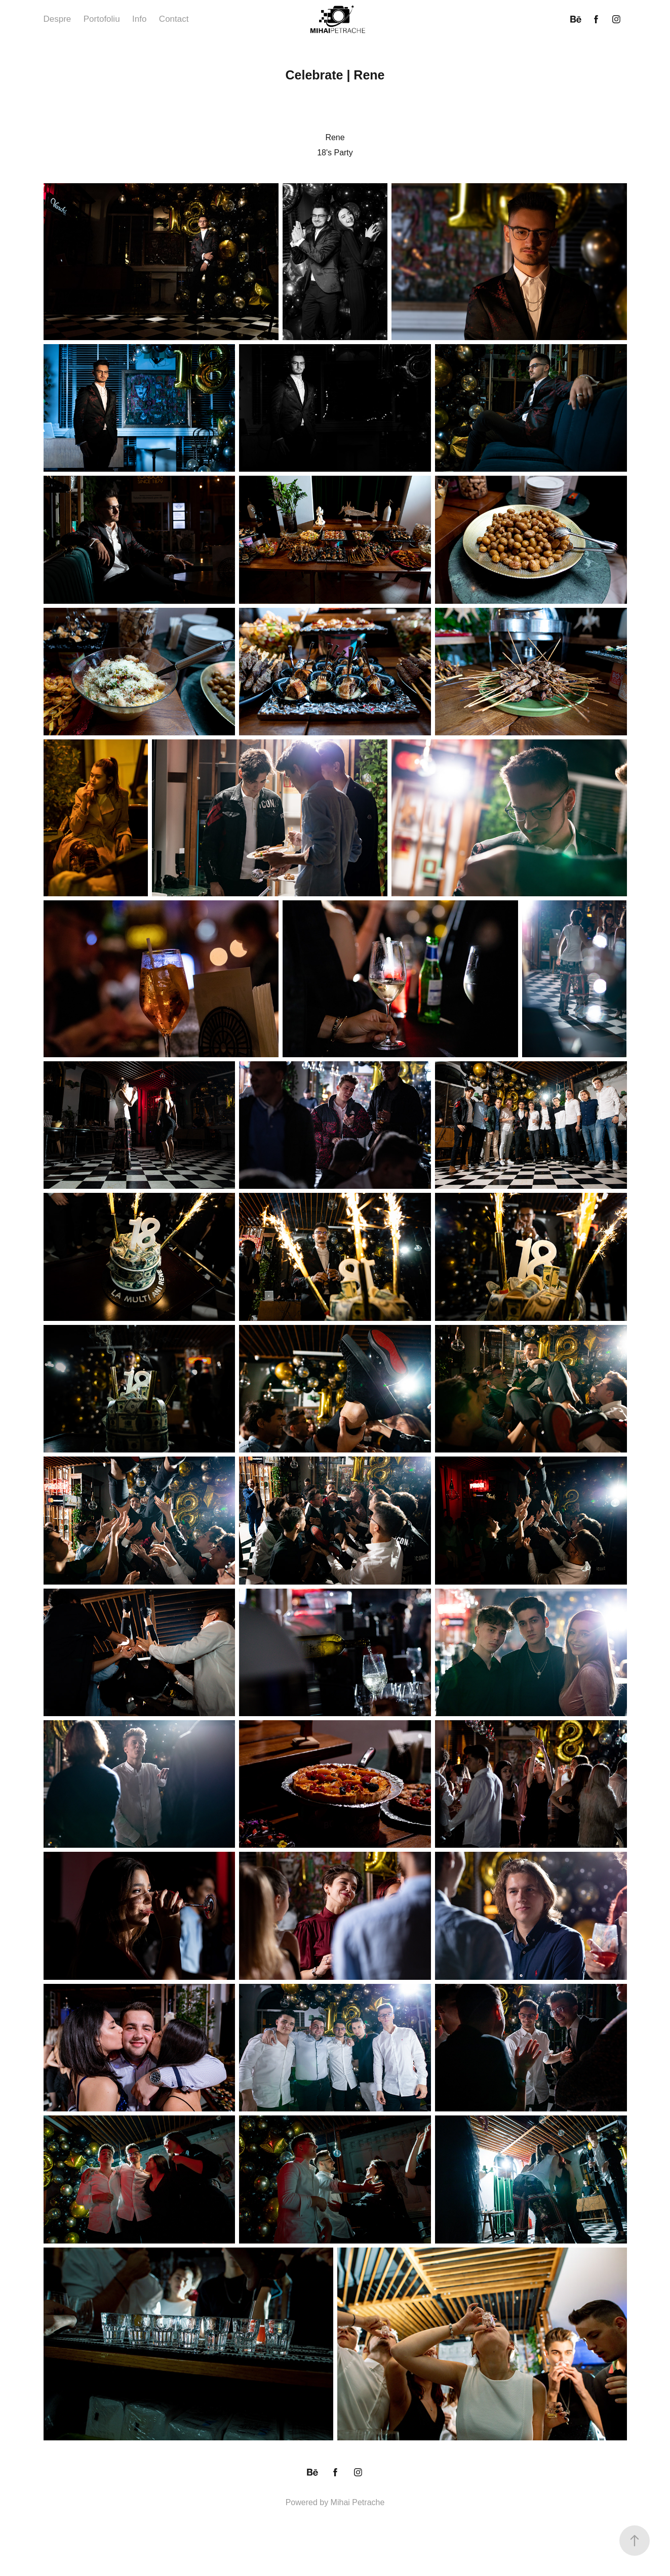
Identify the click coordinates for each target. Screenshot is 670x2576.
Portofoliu (102, 19)
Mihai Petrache (358, 2502)
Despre (57, 19)
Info (139, 19)
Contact (174, 19)
